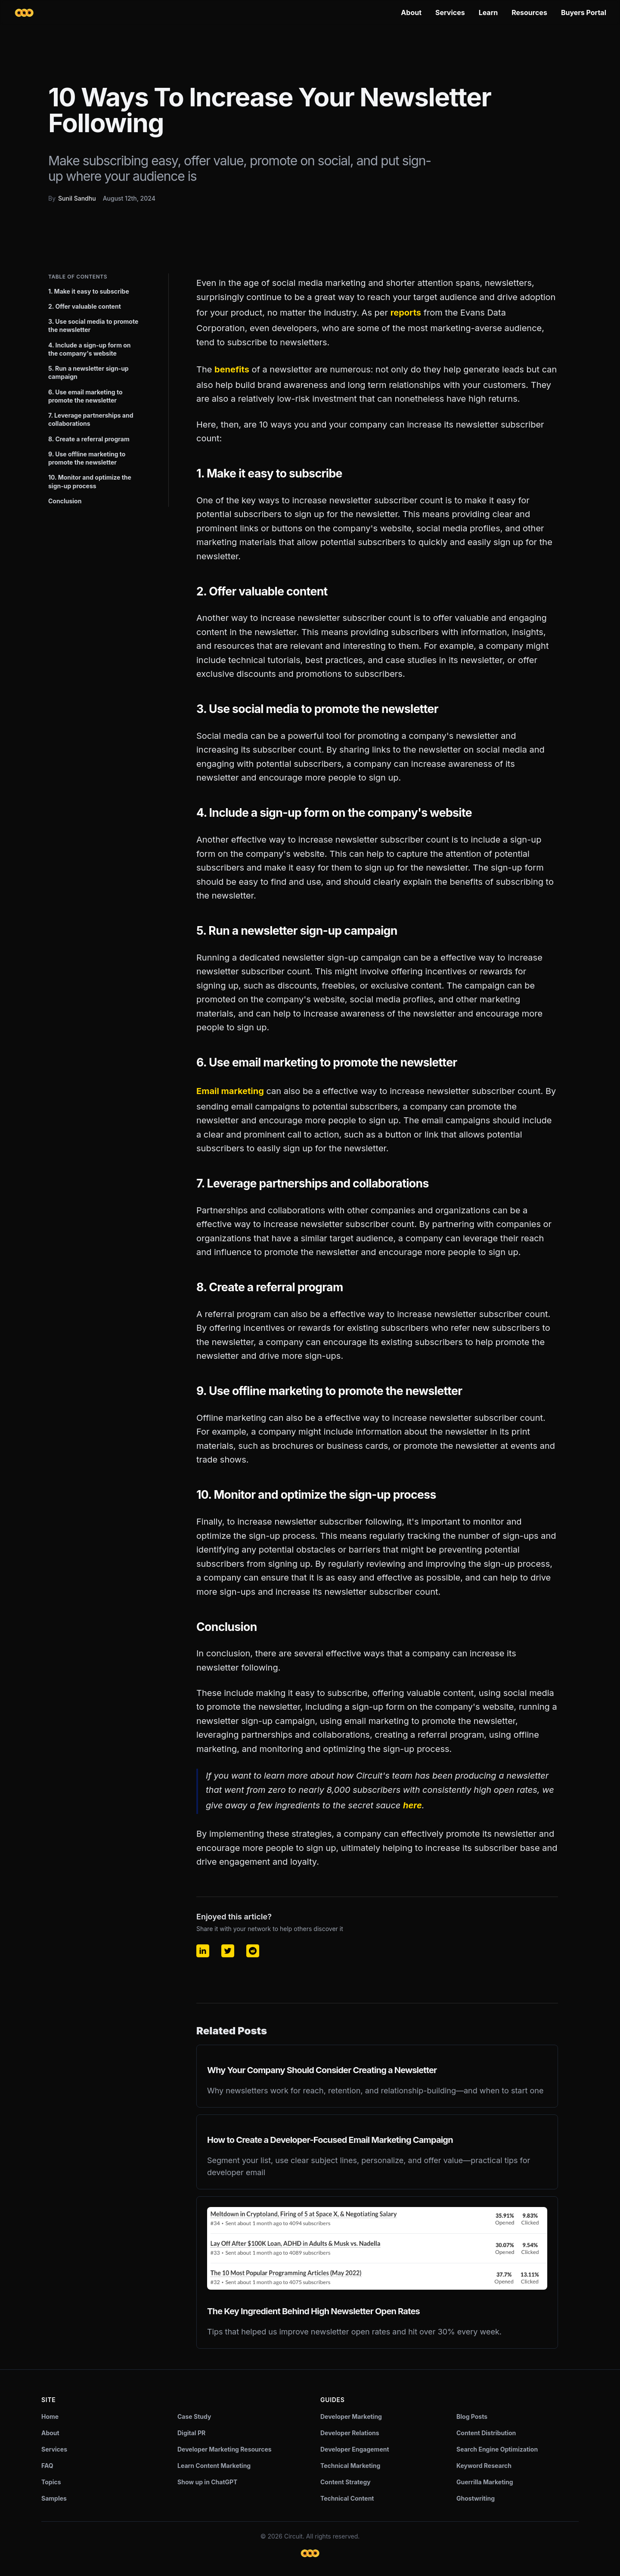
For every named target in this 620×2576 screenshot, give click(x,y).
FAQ (47, 2465)
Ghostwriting (475, 2498)
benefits (231, 369)
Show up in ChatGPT (207, 2482)
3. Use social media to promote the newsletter (93, 325)
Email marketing (230, 1091)
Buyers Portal (583, 12)
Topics (51, 2482)
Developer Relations (349, 2433)
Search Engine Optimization (497, 2449)
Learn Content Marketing (214, 2465)
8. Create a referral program (89, 439)
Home (50, 2416)
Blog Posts (471, 2416)
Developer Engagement (354, 2449)
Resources (529, 12)
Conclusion (64, 501)
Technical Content (347, 2498)
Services (450, 12)
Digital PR (191, 2433)
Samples (54, 2498)
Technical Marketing (350, 2465)
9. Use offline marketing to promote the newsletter (86, 458)
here (412, 1805)
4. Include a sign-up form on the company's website (89, 349)
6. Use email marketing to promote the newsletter (85, 396)
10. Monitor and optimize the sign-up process (89, 481)
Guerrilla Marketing (484, 2482)
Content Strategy (345, 2482)
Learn (488, 12)
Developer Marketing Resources (224, 2449)
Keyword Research (484, 2465)
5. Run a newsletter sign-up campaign (88, 372)
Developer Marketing (351, 2416)
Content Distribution (486, 2433)
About (411, 12)
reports (406, 312)
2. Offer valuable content (84, 306)
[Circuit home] (24, 13)
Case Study (194, 2416)
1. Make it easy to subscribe (88, 291)
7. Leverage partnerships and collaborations (90, 419)
